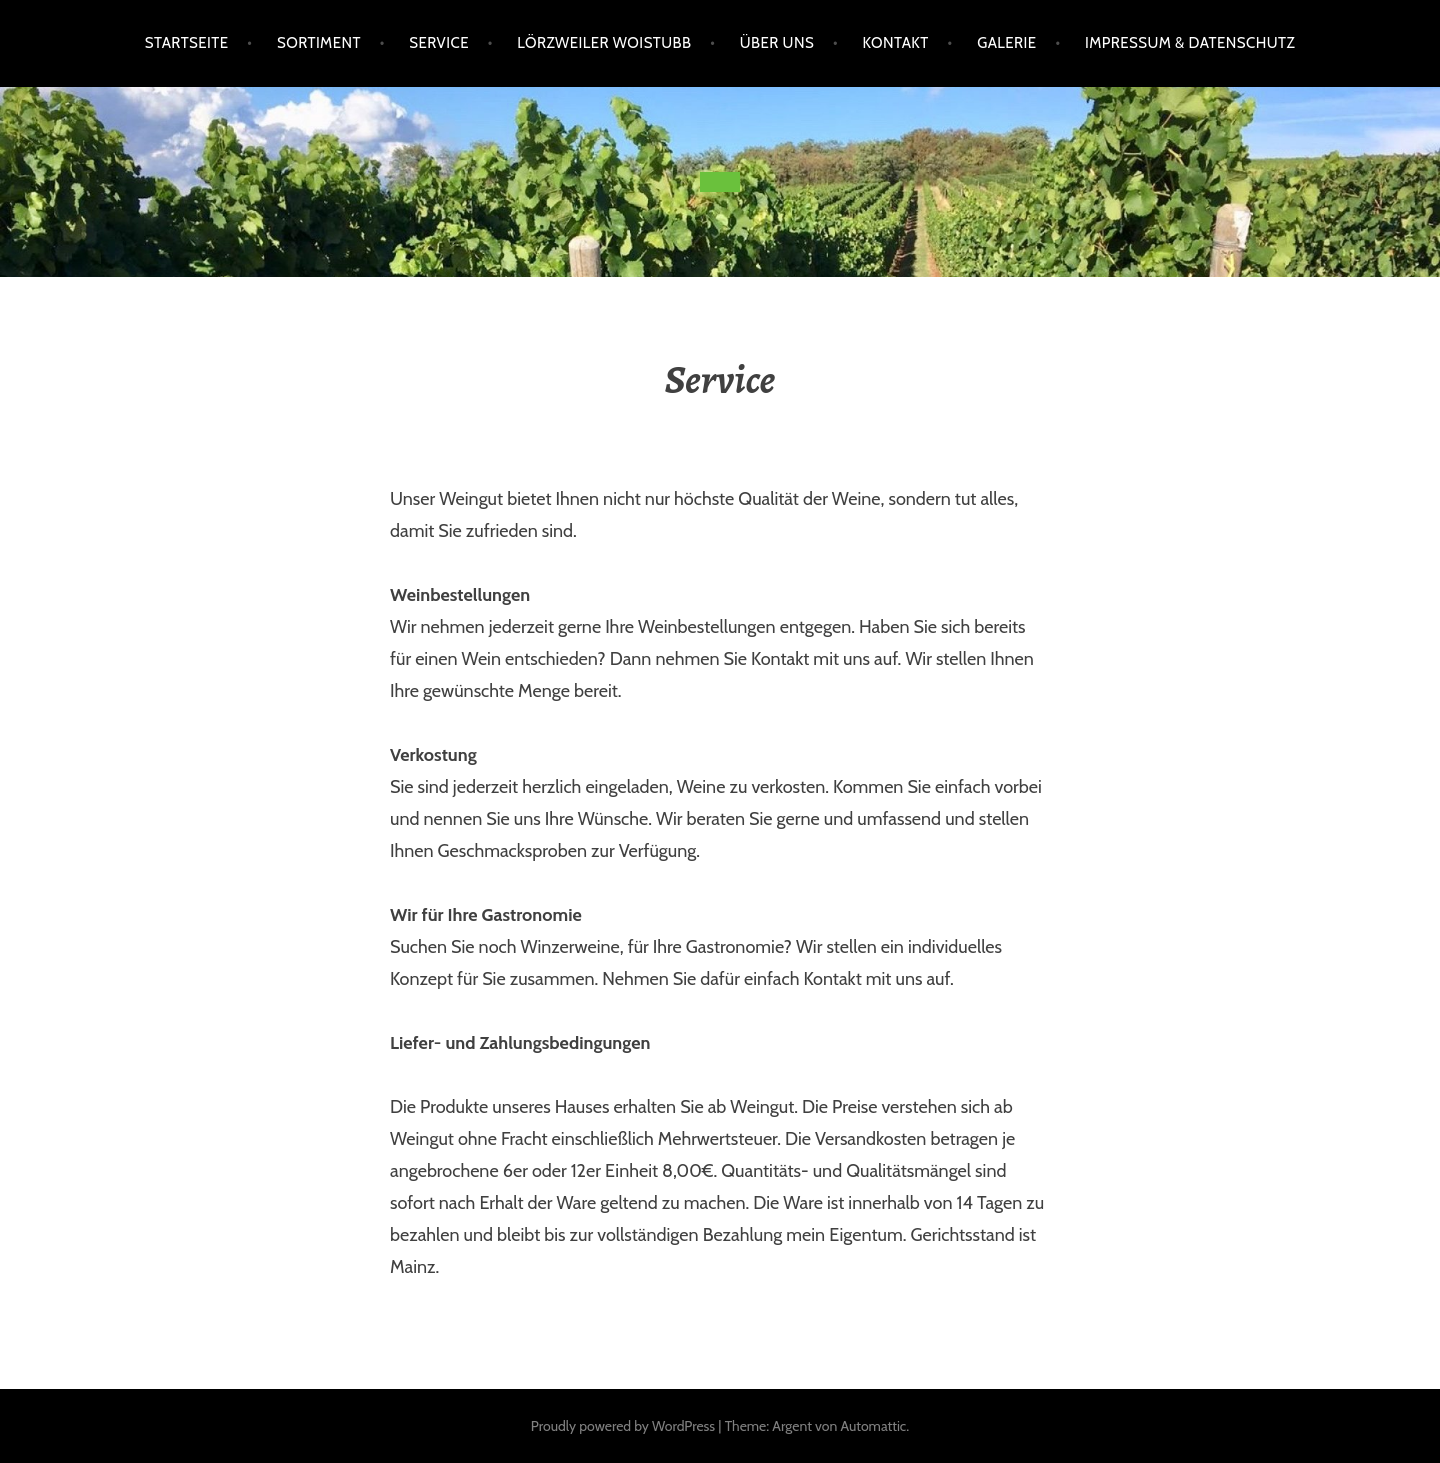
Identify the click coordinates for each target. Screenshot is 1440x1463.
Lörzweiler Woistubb (604, 43)
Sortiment (319, 43)
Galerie (1006, 43)
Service (439, 43)
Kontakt (896, 43)
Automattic (873, 1426)
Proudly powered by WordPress (623, 1426)
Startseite (187, 43)
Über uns (777, 43)
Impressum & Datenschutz (1190, 43)
